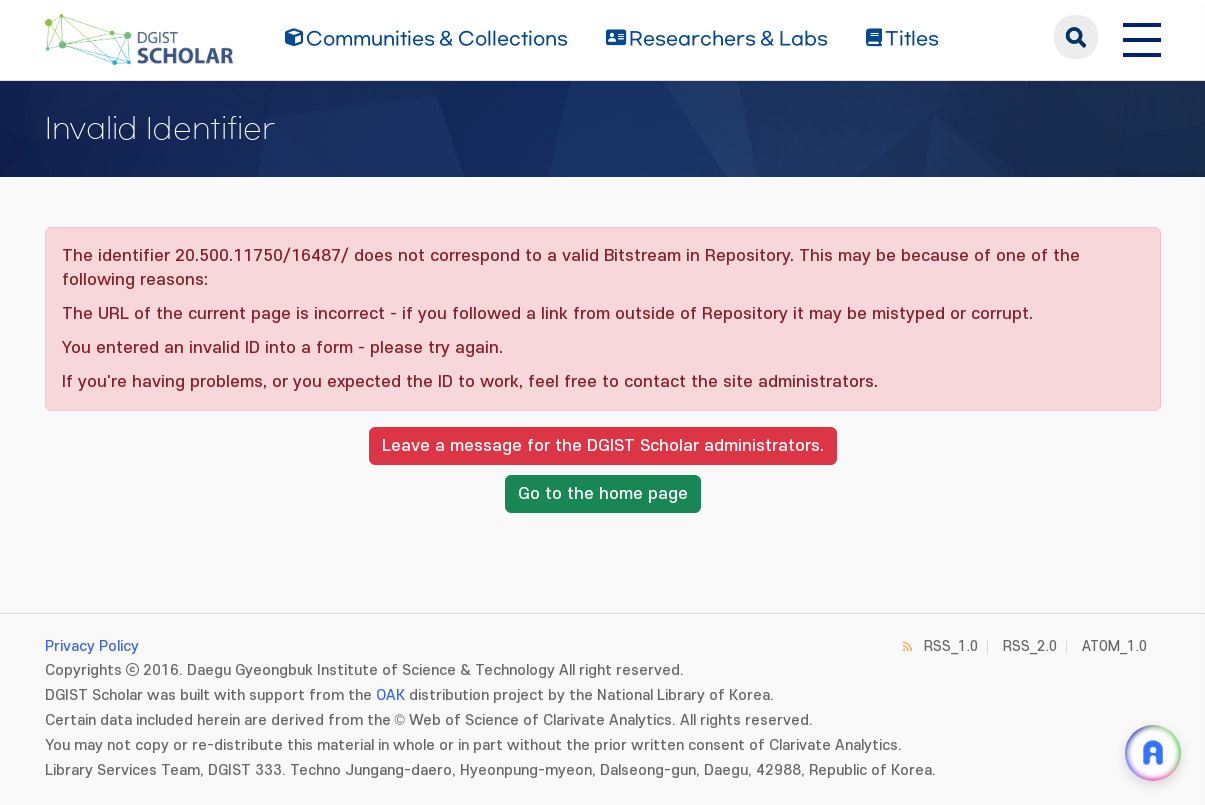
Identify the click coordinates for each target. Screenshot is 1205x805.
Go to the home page (603, 494)
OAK (390, 695)
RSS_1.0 (951, 646)
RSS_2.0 (1030, 646)
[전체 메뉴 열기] (1142, 37)
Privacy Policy (92, 646)
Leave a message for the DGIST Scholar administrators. (603, 446)
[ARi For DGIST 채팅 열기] (1153, 753)
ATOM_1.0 (1114, 646)
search (1076, 37)
